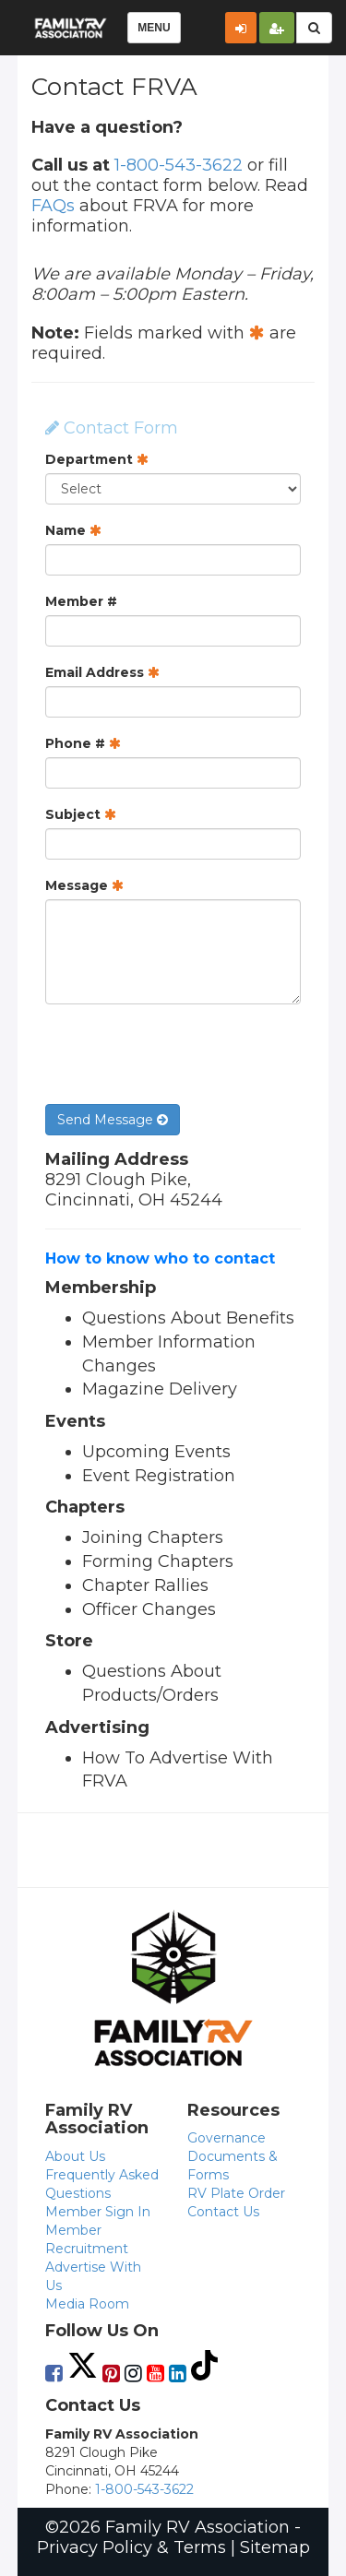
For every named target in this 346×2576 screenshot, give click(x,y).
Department (97, 459)
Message (84, 885)
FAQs (53, 206)
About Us (75, 2156)
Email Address (102, 672)
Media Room (87, 2304)
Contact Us (223, 2211)
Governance (226, 2138)
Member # (81, 601)
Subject (80, 814)
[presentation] (185, 1054)
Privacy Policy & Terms (131, 2547)
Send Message (112, 1119)
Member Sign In (97, 2211)
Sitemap (275, 2547)
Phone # (83, 743)
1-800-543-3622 (178, 165)
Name (73, 530)
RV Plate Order (236, 2193)
